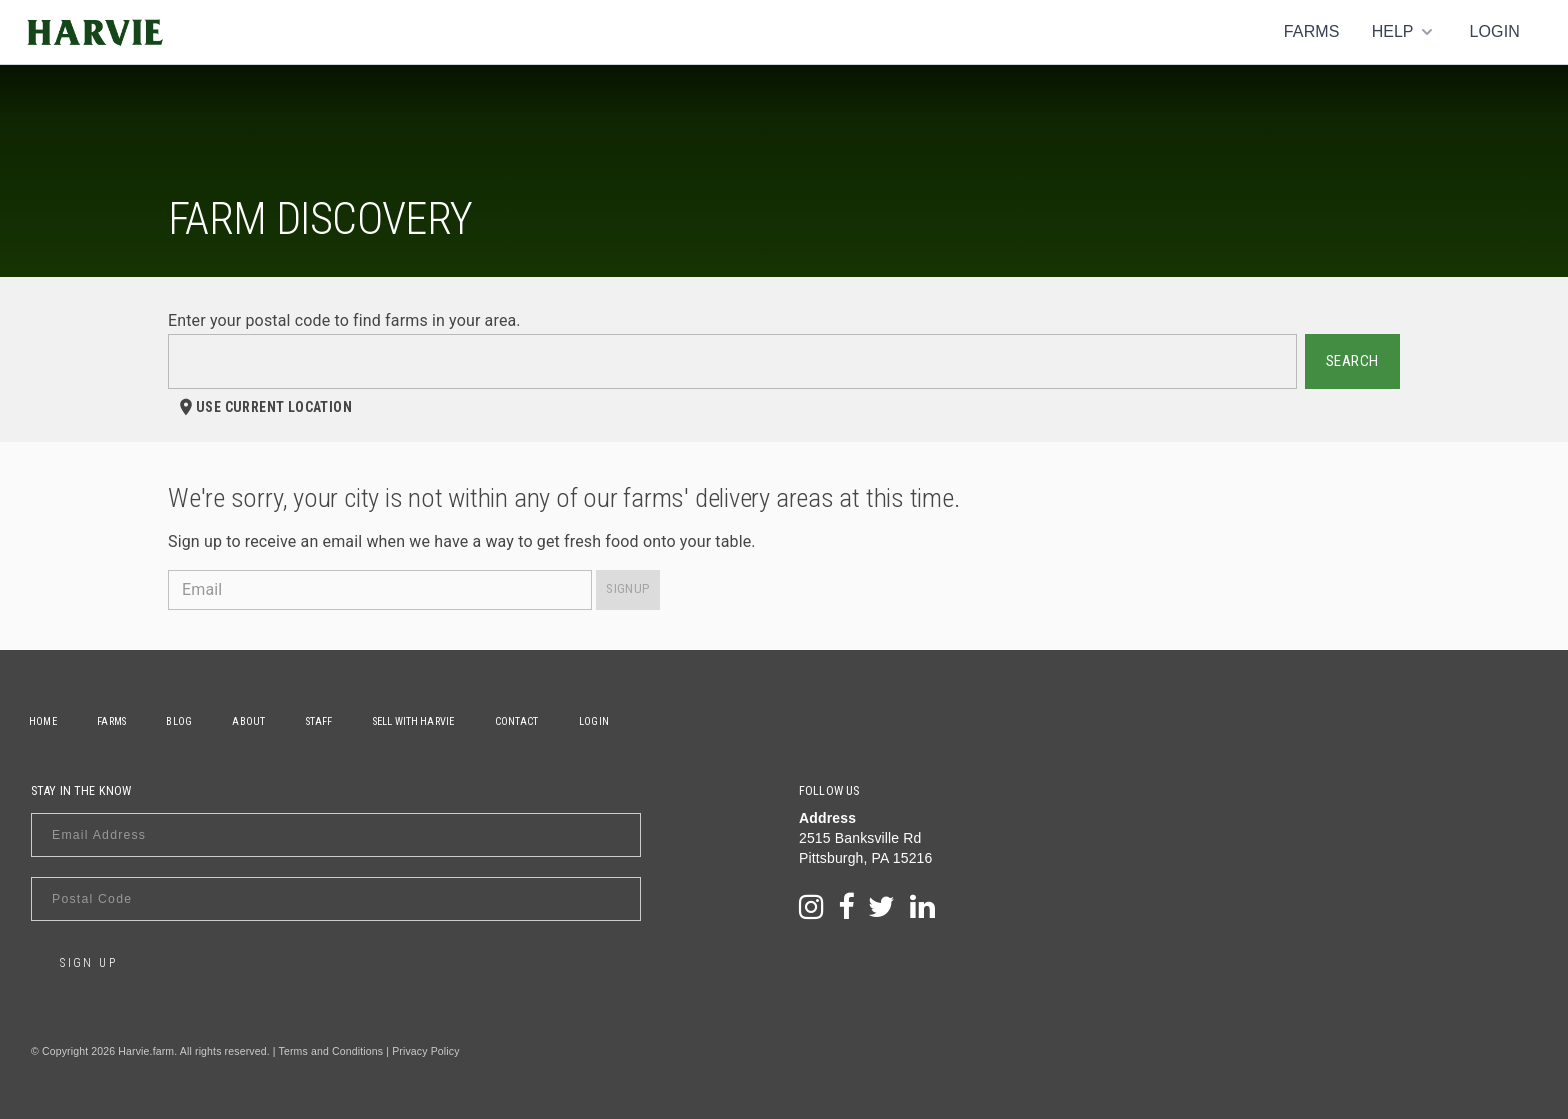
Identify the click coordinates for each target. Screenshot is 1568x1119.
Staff (335, 721)
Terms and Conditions (331, 1051)
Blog (188, 721)
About (261, 721)
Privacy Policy (425, 1051)
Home (45, 721)
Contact (540, 721)
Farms (1312, 31)
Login (1494, 31)
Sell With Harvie (433, 721)
